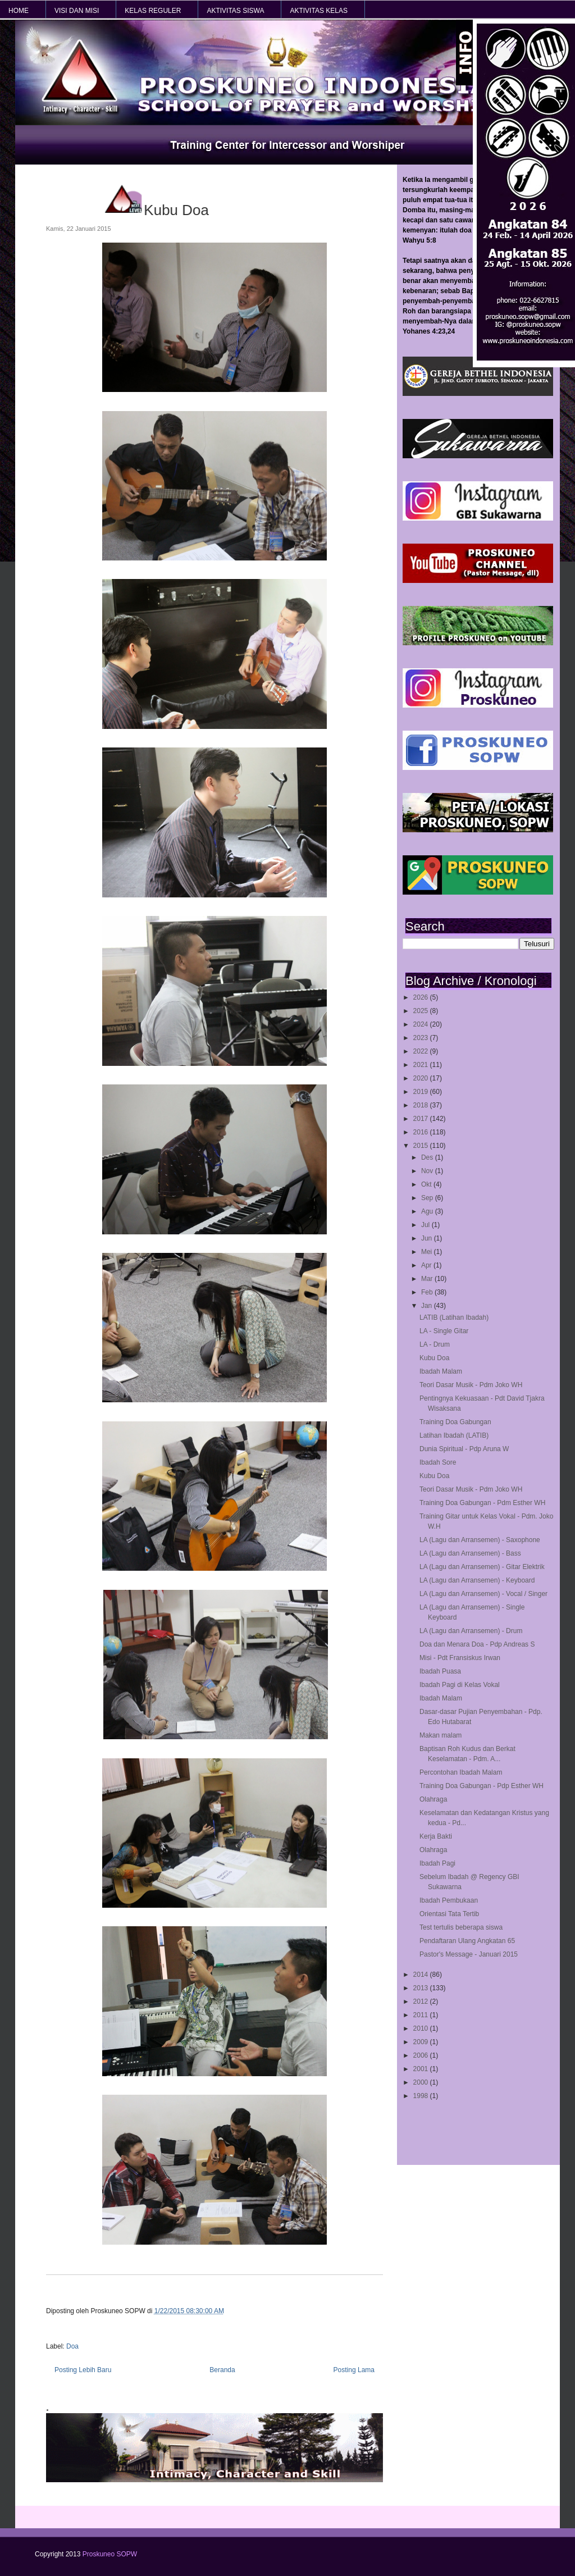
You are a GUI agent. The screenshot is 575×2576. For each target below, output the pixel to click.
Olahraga (433, 1799)
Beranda (222, 2370)
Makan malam (440, 1735)
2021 (421, 1065)
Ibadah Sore (437, 1462)
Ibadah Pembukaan (448, 1900)
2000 (421, 2082)
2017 (421, 1119)
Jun (427, 1238)
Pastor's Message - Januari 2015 (468, 1954)
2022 (421, 1051)
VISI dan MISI (76, 11)
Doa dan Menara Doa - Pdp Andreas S (477, 1644)
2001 (421, 2069)
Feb (428, 1292)
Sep (428, 1198)
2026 (421, 997)
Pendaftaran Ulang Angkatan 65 (467, 1941)
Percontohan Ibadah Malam (460, 1772)
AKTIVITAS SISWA (235, 11)
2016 (421, 1132)
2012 (421, 2001)
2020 (421, 1078)
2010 (421, 2028)
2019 (421, 1092)
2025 (421, 1011)
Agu (428, 1211)
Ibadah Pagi (437, 1863)
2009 (421, 2042)
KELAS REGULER (153, 11)
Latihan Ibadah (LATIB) (454, 1435)
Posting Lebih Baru (82, 2370)
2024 (421, 1024)
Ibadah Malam (440, 1371)
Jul (426, 1225)
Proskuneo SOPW (110, 2554)
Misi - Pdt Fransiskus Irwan (459, 1658)
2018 (421, 1105)
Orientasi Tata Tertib (449, 1914)
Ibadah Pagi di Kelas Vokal (459, 1685)
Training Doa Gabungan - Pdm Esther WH (482, 1503)
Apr (427, 1265)
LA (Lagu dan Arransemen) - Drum (470, 1631)
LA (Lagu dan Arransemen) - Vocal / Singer (483, 1594)
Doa (72, 2346)
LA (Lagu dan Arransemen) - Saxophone (479, 1540)
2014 (421, 1974)
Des (428, 1157)
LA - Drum (434, 1344)
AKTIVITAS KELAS (318, 11)
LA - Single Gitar (443, 1331)
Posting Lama (354, 2370)
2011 (421, 2015)
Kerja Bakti (435, 1836)
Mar (428, 1279)
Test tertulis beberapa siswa (461, 1927)
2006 (421, 2055)
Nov (428, 1171)
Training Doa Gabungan (455, 1422)
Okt (427, 1184)
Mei (427, 1252)
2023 (421, 1038)
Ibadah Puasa (440, 1671)
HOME (18, 11)
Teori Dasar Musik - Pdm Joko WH (470, 1385)
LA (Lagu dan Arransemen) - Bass (470, 1553)
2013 (421, 1988)
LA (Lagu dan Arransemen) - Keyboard (477, 1580)
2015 (421, 1146)
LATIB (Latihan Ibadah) (454, 1317)
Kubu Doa (434, 1358)
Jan (427, 1306)
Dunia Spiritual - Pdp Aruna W (464, 1449)
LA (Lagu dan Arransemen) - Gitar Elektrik (482, 1567)
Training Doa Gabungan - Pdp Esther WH (481, 1786)
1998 (421, 2096)
